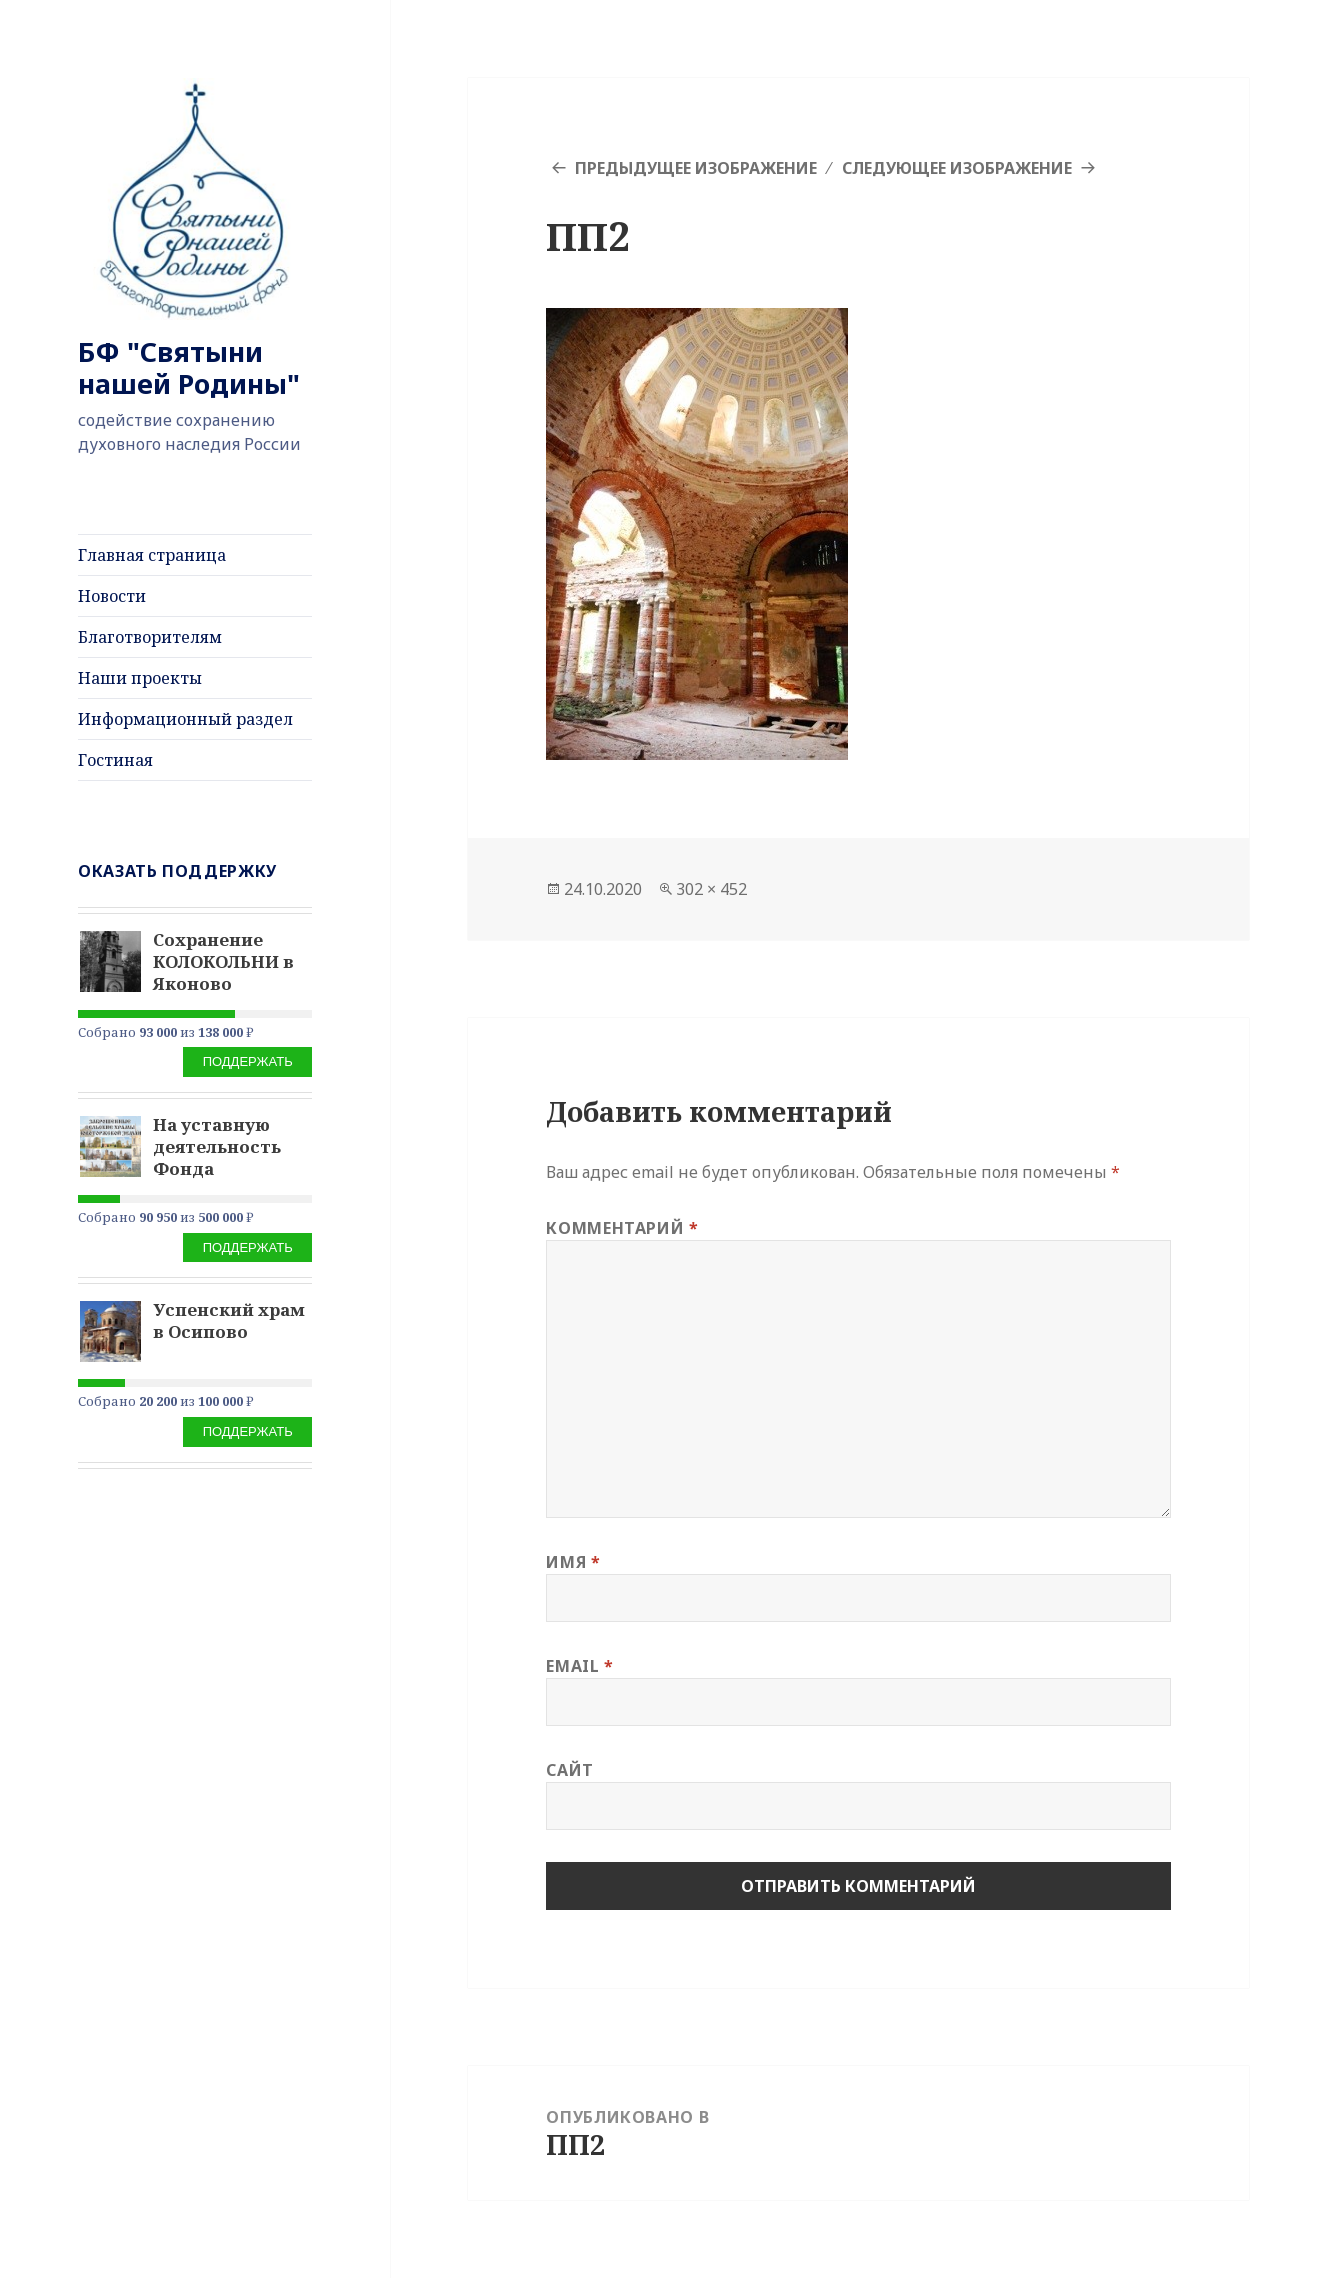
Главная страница (152, 555)
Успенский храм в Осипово (229, 1320)
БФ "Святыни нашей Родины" (189, 367)
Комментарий (622, 1228)
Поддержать (248, 1061)
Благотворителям (150, 637)
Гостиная (115, 760)
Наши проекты (140, 678)
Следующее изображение (957, 168)
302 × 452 (711, 889)
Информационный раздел (185, 719)
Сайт (570, 1770)
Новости (112, 596)
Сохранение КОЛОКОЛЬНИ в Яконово (223, 961)
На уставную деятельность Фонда (217, 1146)
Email (579, 1666)
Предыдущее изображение (696, 168)
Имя (573, 1562)
